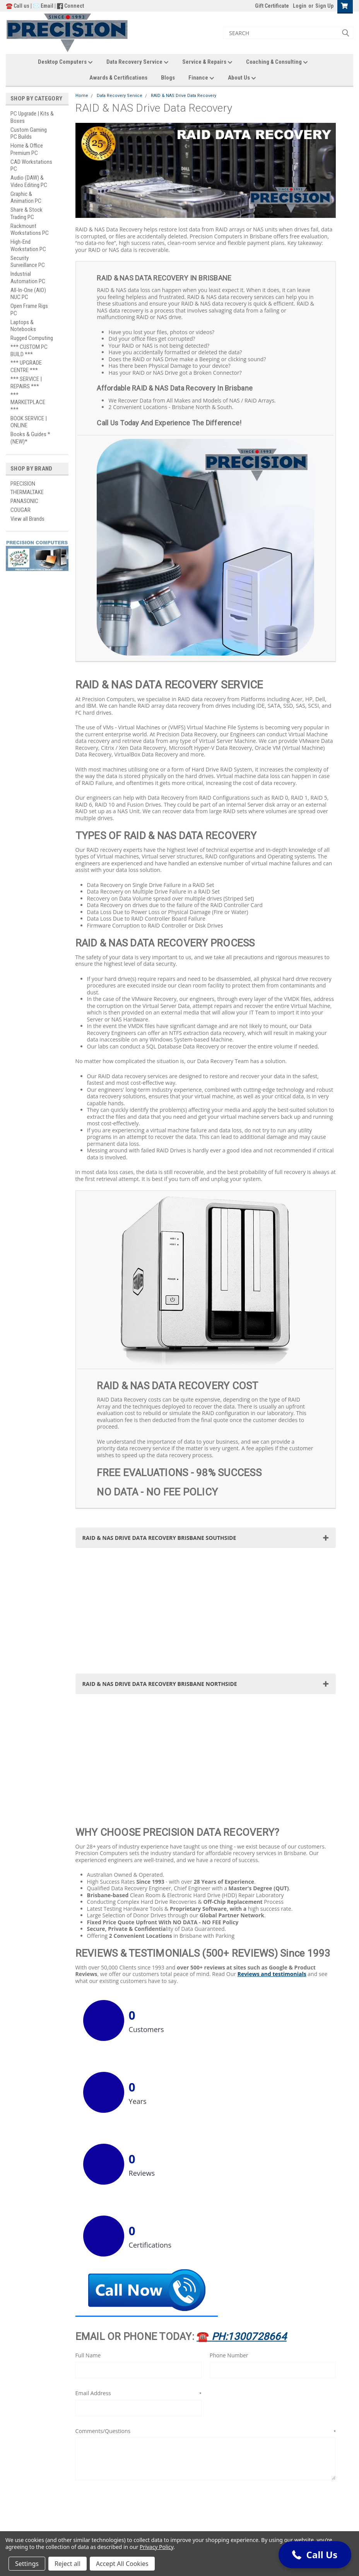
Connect (74, 6)
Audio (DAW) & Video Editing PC (28, 181)
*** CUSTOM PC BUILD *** (29, 350)
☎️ (242, 2193)
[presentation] (134, 2362)
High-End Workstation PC (28, 245)
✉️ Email (43, 6)
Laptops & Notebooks (23, 326)
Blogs (168, 77)
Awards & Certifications (118, 77)
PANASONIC (24, 501)
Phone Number (229, 2211)
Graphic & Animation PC (25, 197)
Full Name (88, 2211)
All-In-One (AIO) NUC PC (28, 294)
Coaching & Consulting (277, 62)
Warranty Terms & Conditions (129, 2512)
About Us (242, 78)
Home (81, 95)
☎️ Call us (18, 6)
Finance (201, 78)
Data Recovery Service (137, 62)
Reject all (67, 2563)
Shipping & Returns (115, 2488)
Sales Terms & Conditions (125, 2505)
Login (299, 6)
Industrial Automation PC (27, 277)
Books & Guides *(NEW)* (30, 438)
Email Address (138, 2249)
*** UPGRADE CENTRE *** (26, 366)
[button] (319, 2470)
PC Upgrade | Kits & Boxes (32, 117)
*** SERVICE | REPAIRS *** (26, 383)
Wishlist (103, 2473)
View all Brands (27, 518)
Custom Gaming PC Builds (28, 133)
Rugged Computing (31, 338)
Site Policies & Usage (121, 2519)
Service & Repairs (207, 62)
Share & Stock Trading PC (26, 213)
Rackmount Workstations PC (29, 230)
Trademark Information (122, 2526)
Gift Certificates (111, 2465)
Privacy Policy (156, 2547)
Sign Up (324, 6)
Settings (27, 2563)
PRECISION (22, 483)
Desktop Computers (65, 62)
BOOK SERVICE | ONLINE (28, 422)
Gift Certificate (272, 6)
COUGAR (20, 509)
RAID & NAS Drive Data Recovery (183, 95)
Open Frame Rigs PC (29, 309)
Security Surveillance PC (27, 262)
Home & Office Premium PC (26, 149)
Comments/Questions (205, 2287)
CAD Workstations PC (31, 165)
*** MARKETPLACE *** (27, 402)
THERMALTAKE (27, 492)
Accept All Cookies (122, 2563)
